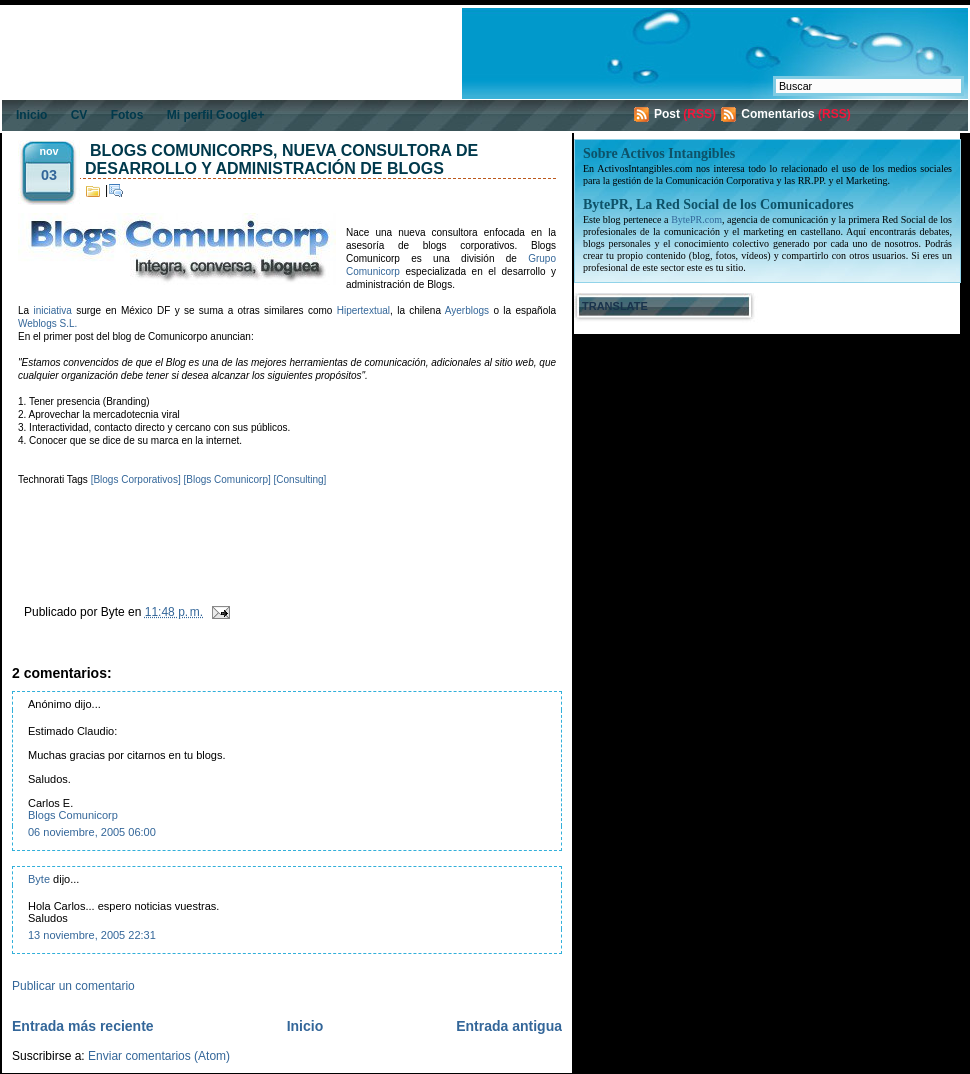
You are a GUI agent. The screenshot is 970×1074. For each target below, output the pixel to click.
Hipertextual (363, 310)
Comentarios (777, 114)
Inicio (31, 115)
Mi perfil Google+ (216, 115)
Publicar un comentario (73, 986)
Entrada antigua (509, 1026)
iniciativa (52, 310)
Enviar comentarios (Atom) (159, 1056)
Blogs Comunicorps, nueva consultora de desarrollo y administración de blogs (281, 159)
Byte (39, 879)
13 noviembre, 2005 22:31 (92, 935)
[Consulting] (300, 479)
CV (79, 115)
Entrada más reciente (83, 1026)
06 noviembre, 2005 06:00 (92, 832)
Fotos (127, 115)
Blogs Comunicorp (73, 815)
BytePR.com (696, 219)
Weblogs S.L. (47, 323)
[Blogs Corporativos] (136, 479)
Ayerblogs (467, 310)
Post (667, 114)
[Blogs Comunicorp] (226, 479)
